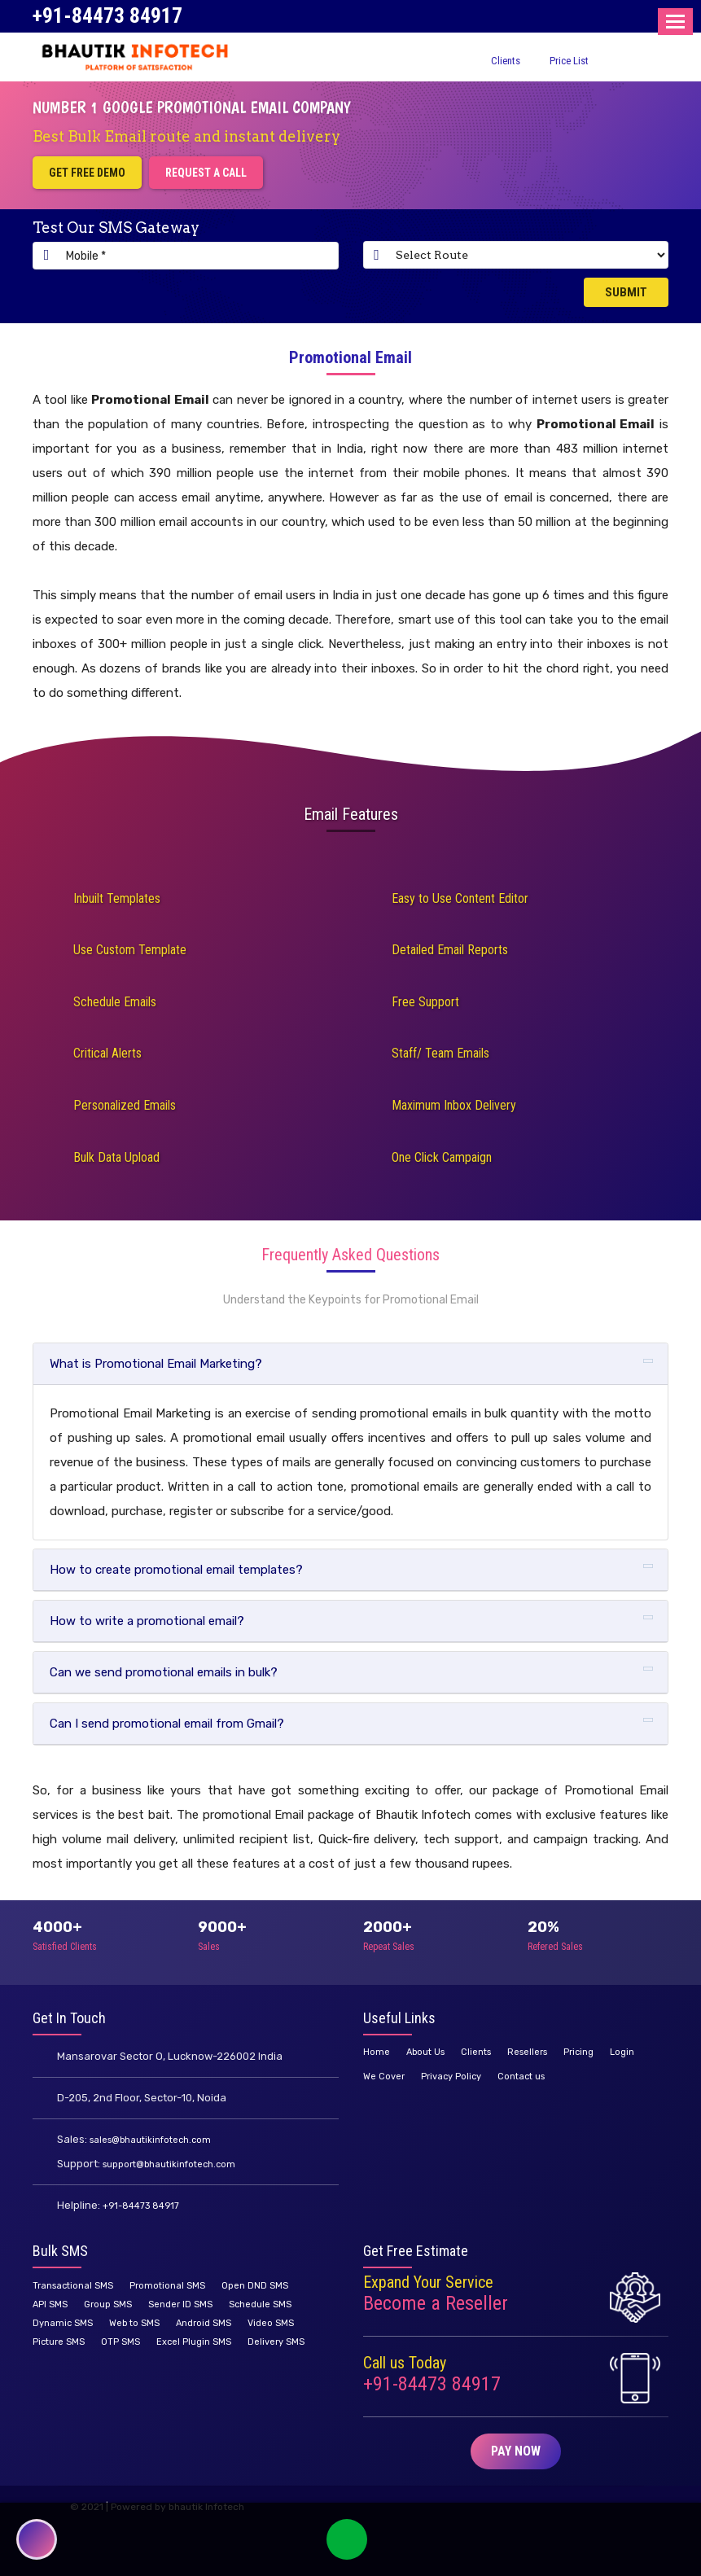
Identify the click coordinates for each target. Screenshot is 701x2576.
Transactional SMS (73, 2285)
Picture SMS (59, 2342)
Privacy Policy (451, 2076)
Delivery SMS (276, 2342)
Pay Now (516, 2451)
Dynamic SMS (63, 2323)
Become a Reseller (435, 2303)
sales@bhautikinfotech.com (150, 2140)
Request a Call (206, 172)
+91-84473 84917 (107, 15)
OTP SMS (120, 2342)
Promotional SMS (167, 2285)
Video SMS (271, 2323)
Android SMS (203, 2323)
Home (376, 2052)
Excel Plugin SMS (193, 2342)
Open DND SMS (254, 2285)
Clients (505, 61)
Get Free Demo (87, 172)
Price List (569, 61)
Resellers (527, 2052)
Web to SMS (134, 2323)
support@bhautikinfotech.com (169, 2164)
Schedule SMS (260, 2304)
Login (622, 2052)
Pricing (578, 2052)
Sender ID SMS (180, 2304)
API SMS (50, 2304)
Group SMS (108, 2304)
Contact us (521, 2076)
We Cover (384, 2076)
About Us (425, 2052)
